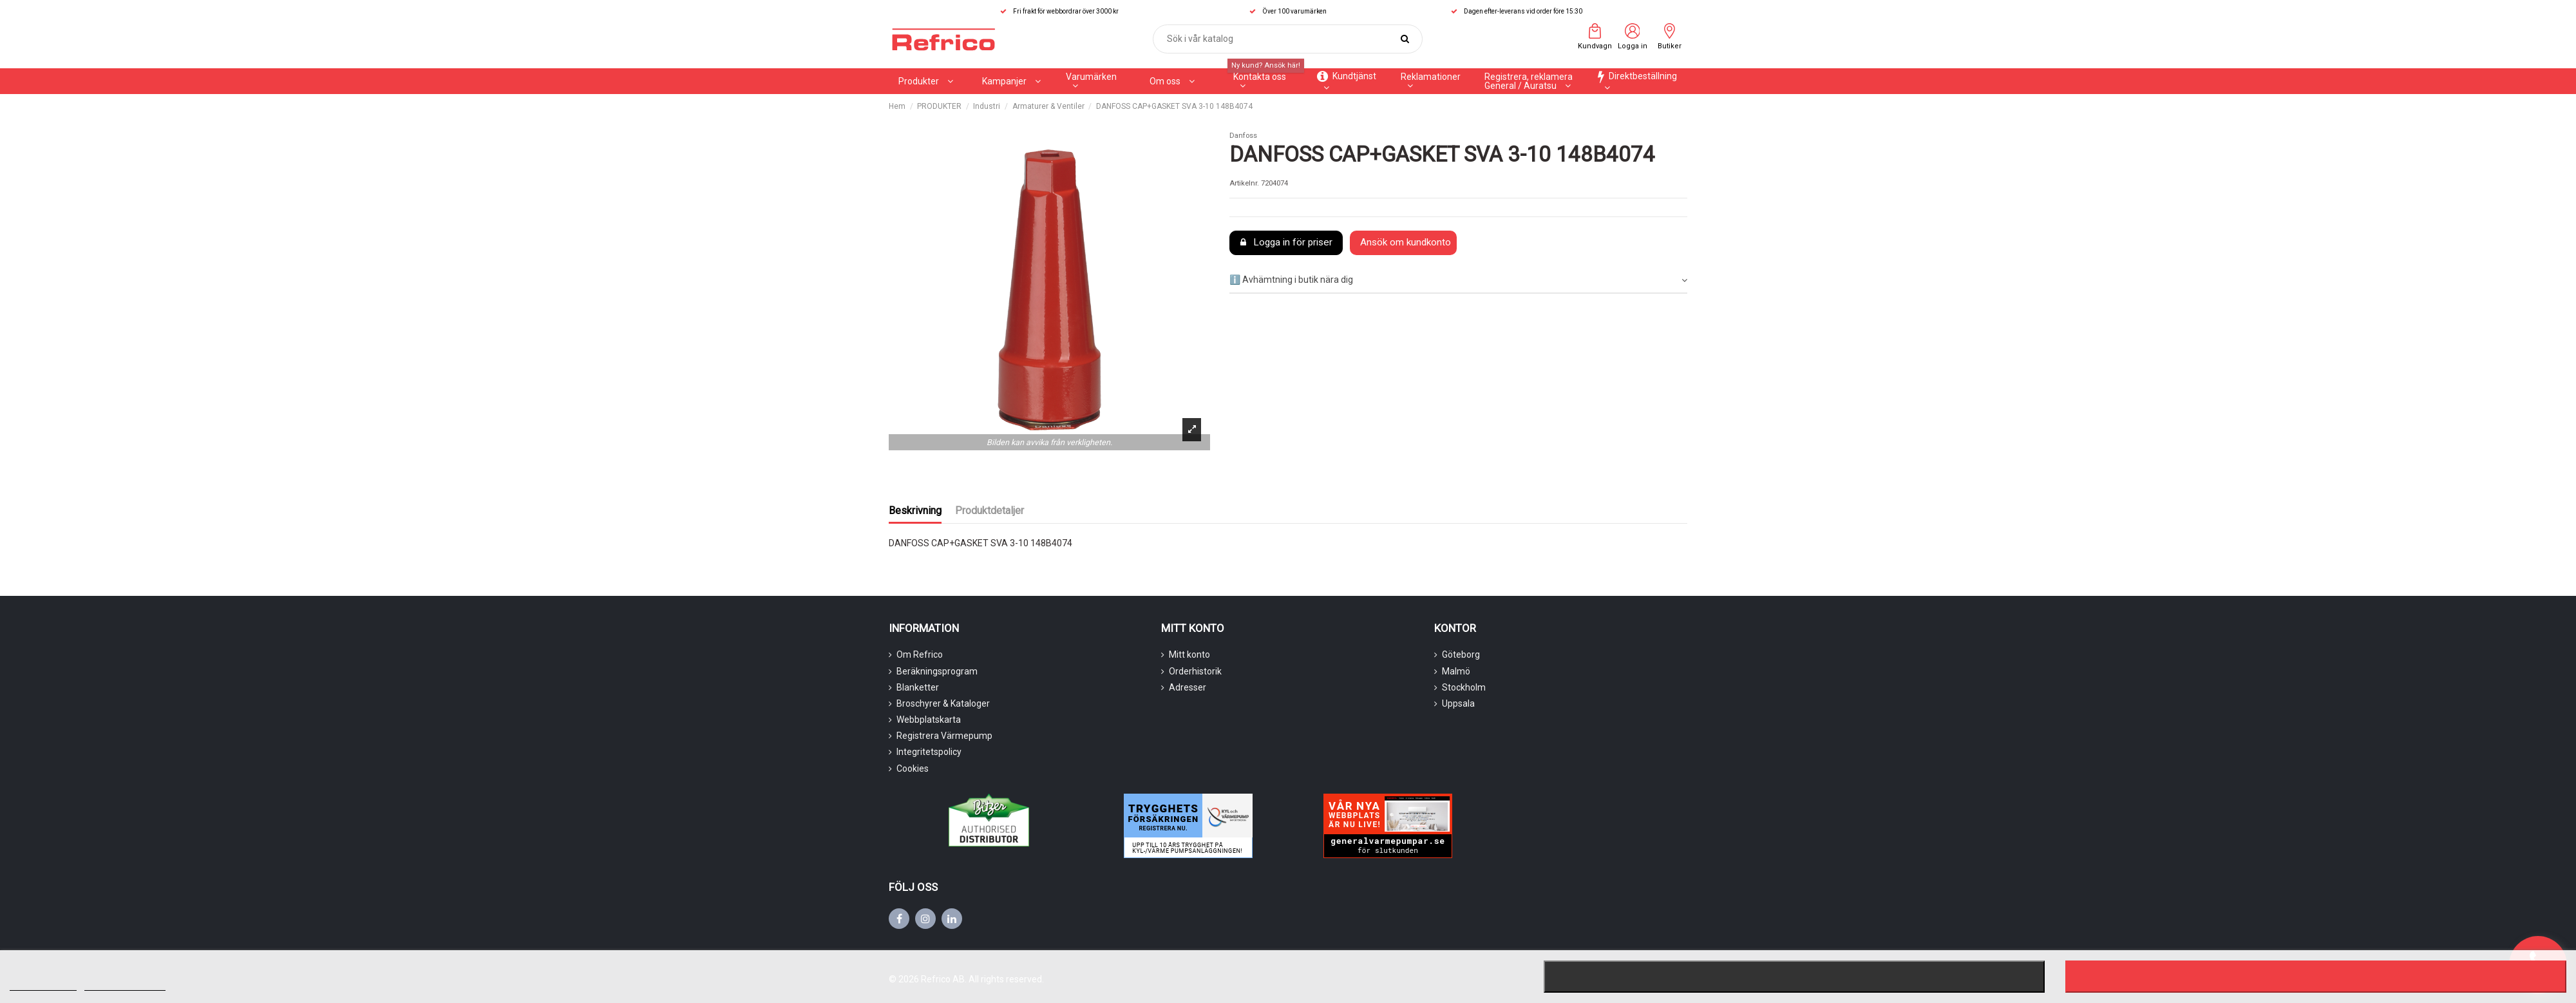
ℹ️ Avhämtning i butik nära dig (1458, 280)
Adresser (1187, 687)
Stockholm (1464, 687)
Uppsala (1458, 703)
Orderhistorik (1195, 671)
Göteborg (1461, 654)
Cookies (912, 768)
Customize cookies (125, 984)
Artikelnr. (1244, 183)
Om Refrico (919, 654)
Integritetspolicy (928, 752)
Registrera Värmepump (944, 736)
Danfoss (1243, 135)
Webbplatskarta (928, 719)
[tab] (1458, 281)
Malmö (1456, 671)
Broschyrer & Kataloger (943, 703)
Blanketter (917, 687)
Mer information (43, 984)
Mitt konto (1189, 654)
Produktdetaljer (989, 510)
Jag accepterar (2316, 976)
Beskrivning (915, 510)
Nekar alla (1794, 976)
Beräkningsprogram (937, 671)
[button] (1098, 81)
